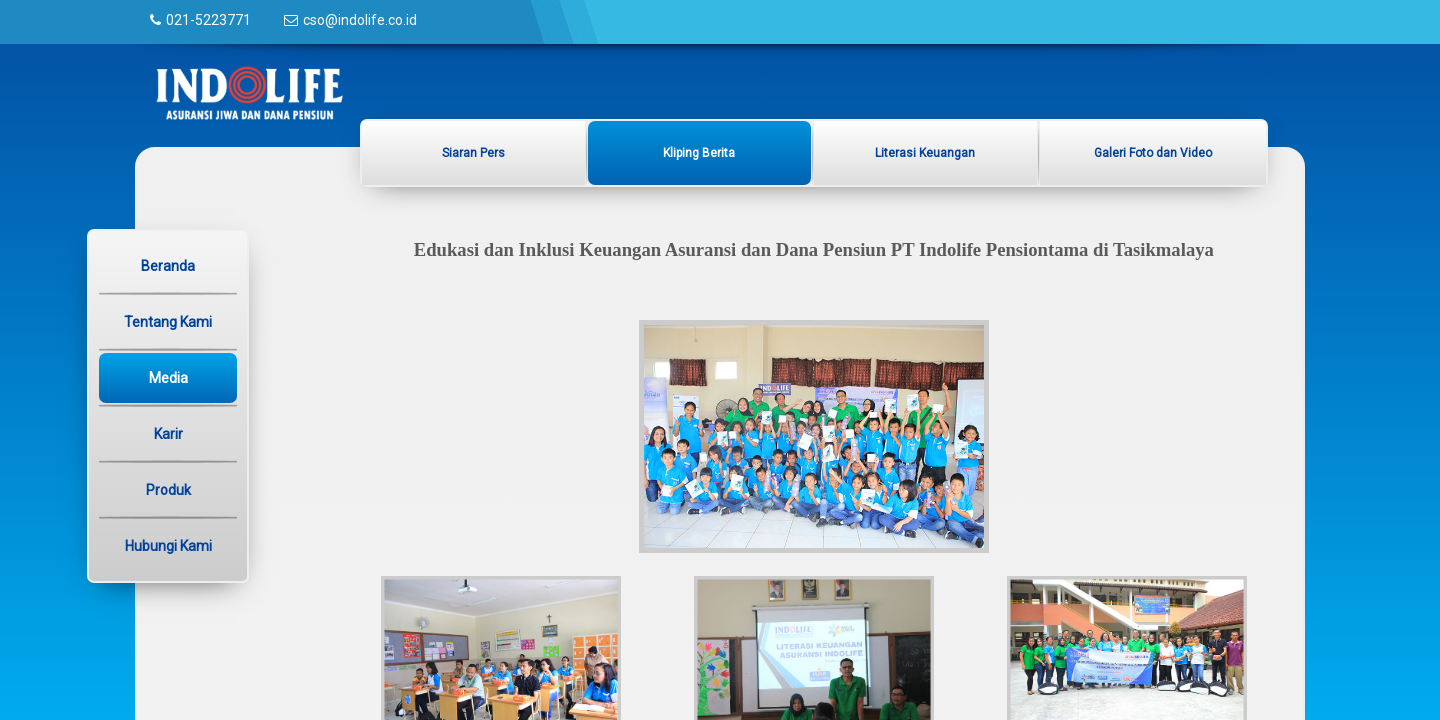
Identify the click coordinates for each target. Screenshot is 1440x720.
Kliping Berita (699, 153)
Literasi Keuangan (925, 153)
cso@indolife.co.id (360, 20)
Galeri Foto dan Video (1153, 153)
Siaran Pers (473, 153)
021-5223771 (208, 20)
